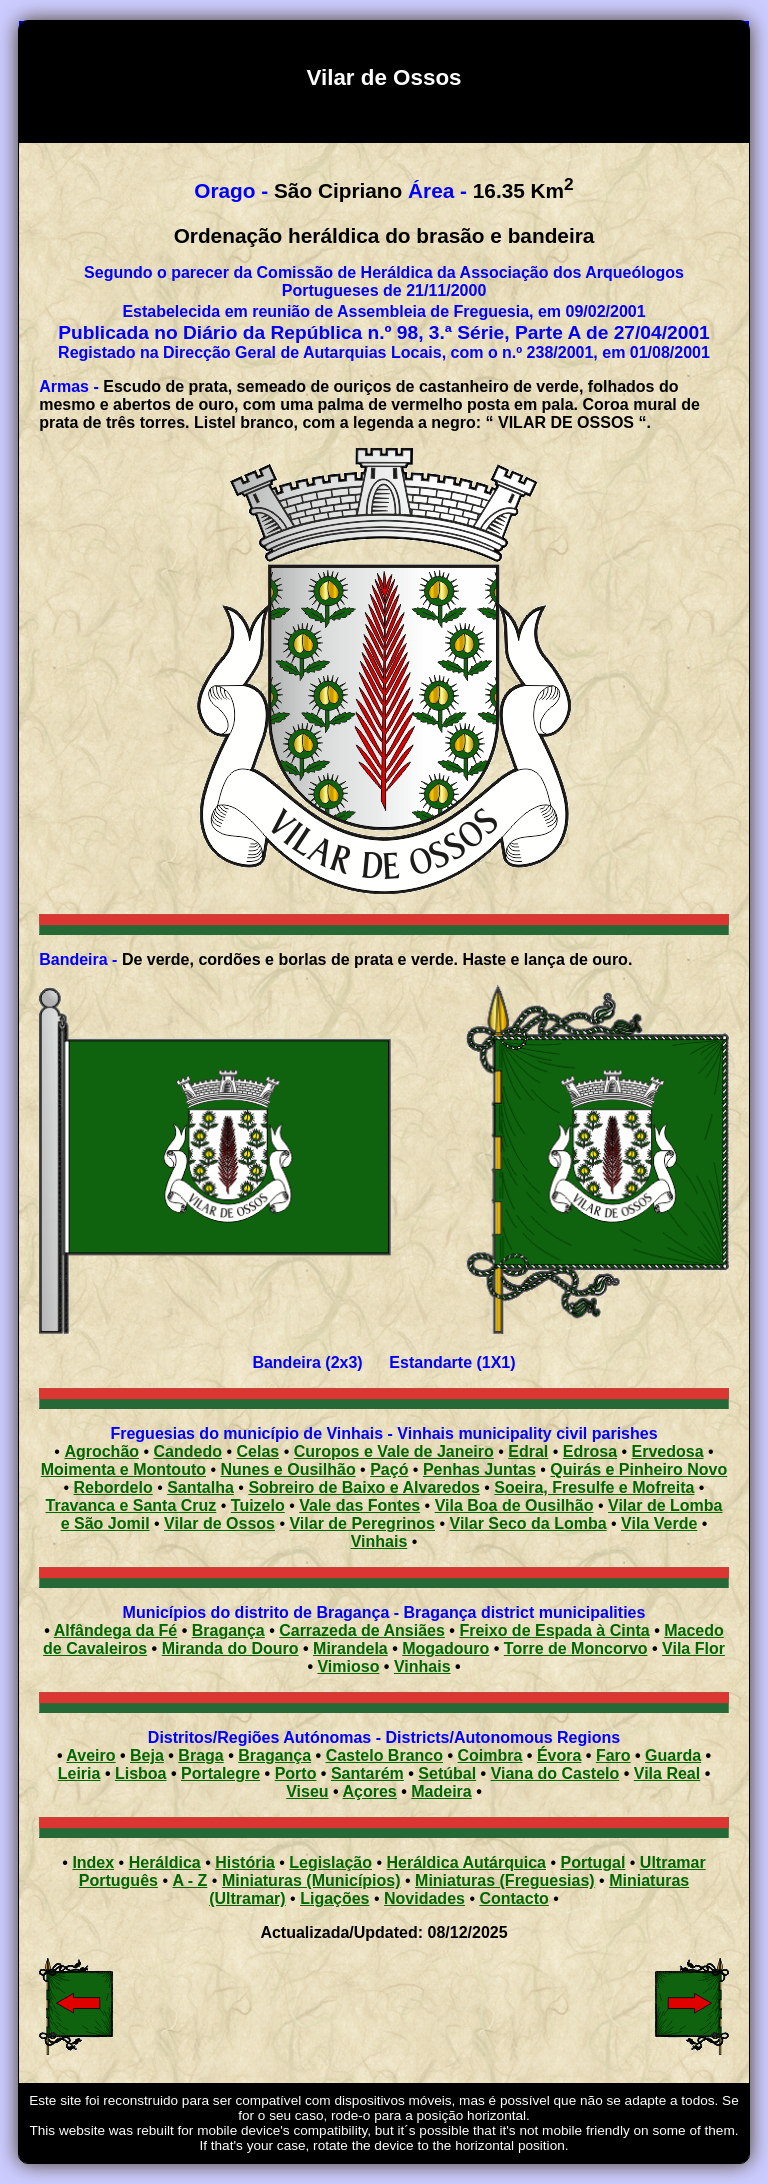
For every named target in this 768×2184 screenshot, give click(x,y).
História (245, 1862)
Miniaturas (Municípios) (311, 1880)
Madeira (441, 1791)
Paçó (389, 1469)
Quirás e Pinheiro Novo (638, 1469)
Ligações (334, 1898)
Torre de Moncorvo (576, 1648)
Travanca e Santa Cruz (131, 1505)
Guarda (673, 1755)
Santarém (367, 1773)
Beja (147, 1755)
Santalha (200, 1487)
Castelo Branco (384, 1755)
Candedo (188, 1451)
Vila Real (667, 1773)
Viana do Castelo (555, 1773)
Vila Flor (693, 1648)
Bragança (228, 1630)
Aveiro (90, 1755)
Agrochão (101, 1451)
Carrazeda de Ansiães (362, 1630)
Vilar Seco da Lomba (528, 1523)
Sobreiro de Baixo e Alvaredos (363, 1487)
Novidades (424, 1898)
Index (93, 1862)
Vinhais (379, 1541)
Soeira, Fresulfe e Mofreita (594, 1487)
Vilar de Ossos (219, 1523)
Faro (613, 1755)
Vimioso (348, 1666)
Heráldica (165, 1862)
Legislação (330, 1862)
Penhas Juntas (479, 1469)
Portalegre (220, 1773)
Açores (370, 1791)
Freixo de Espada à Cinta (554, 1630)
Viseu (307, 1791)
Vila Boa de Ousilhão (514, 1505)
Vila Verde (659, 1523)
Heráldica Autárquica (466, 1862)
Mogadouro (445, 1648)
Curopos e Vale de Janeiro (394, 1451)
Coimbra (490, 1755)
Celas (258, 1451)
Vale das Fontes (359, 1505)
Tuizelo (258, 1505)
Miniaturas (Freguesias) (505, 1880)
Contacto (513, 1898)
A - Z (189, 1880)
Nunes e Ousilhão (288, 1469)
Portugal (592, 1862)
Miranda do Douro (230, 1648)
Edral (528, 1451)
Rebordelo (113, 1487)
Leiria (79, 1773)
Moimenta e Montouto (123, 1469)
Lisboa (141, 1773)
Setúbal (447, 1773)
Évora (559, 1755)
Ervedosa (668, 1451)
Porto (296, 1773)
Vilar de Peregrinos (362, 1523)
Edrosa (590, 1451)
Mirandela (350, 1648)
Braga (200, 1755)
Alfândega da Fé (116, 1630)
